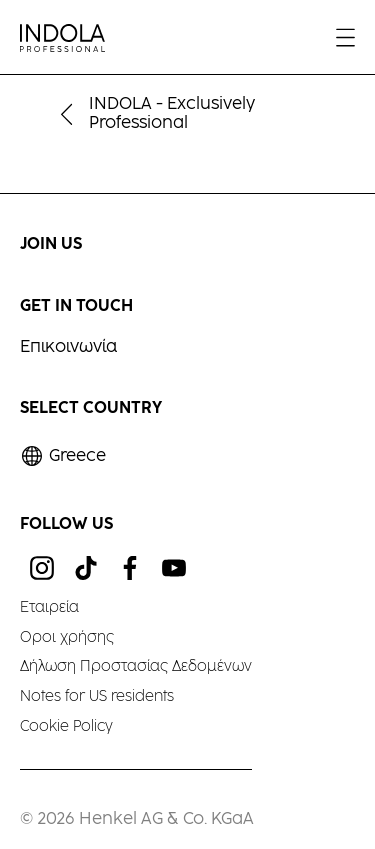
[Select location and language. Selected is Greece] (63, 456)
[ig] (42, 568)
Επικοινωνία (68, 347)
